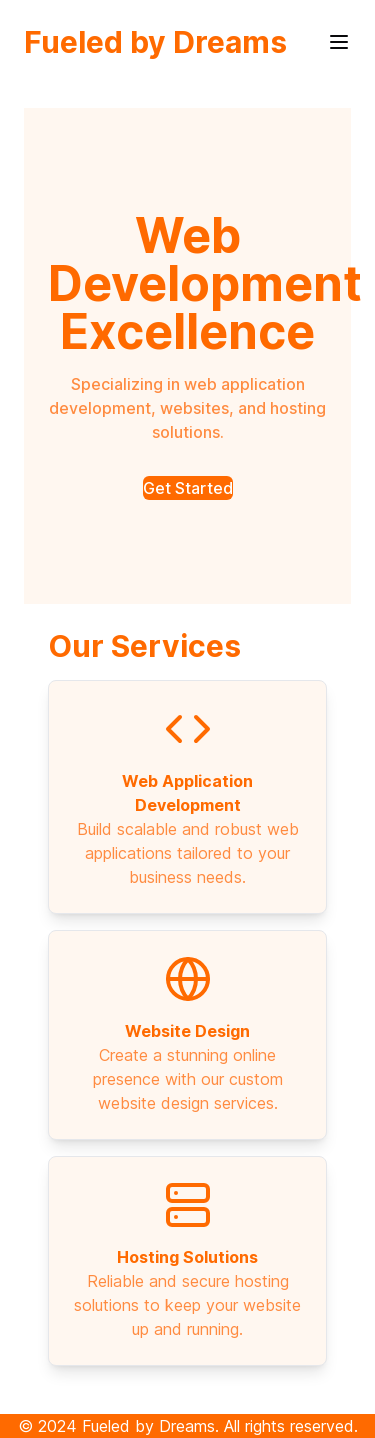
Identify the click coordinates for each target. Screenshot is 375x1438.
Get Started (188, 488)
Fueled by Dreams (155, 42)
